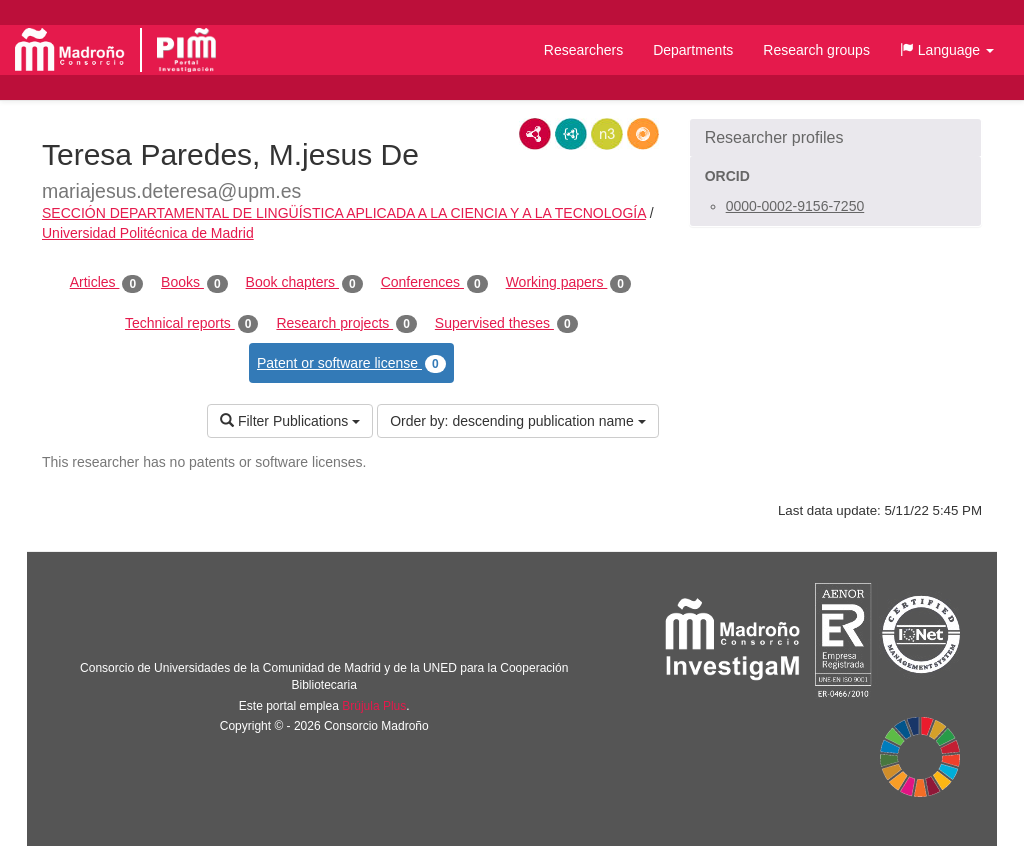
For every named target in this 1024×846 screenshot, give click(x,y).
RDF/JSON (643, 134)
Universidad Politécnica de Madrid (148, 233)
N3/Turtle (607, 134)
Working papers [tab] (568, 283)
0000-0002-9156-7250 (795, 206)
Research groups (816, 50)
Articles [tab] (106, 283)
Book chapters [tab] (304, 283)
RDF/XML (535, 134)
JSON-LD (571, 134)
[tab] (835, 138)
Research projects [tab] (346, 324)
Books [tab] (194, 283)
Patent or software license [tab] (351, 364)
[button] (947, 50)
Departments (693, 50)
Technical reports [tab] (191, 324)
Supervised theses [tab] (506, 324)
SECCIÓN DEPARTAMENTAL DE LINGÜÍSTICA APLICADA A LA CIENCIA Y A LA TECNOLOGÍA (344, 213)
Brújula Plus (374, 706)
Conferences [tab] (434, 283)
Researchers (583, 50)
